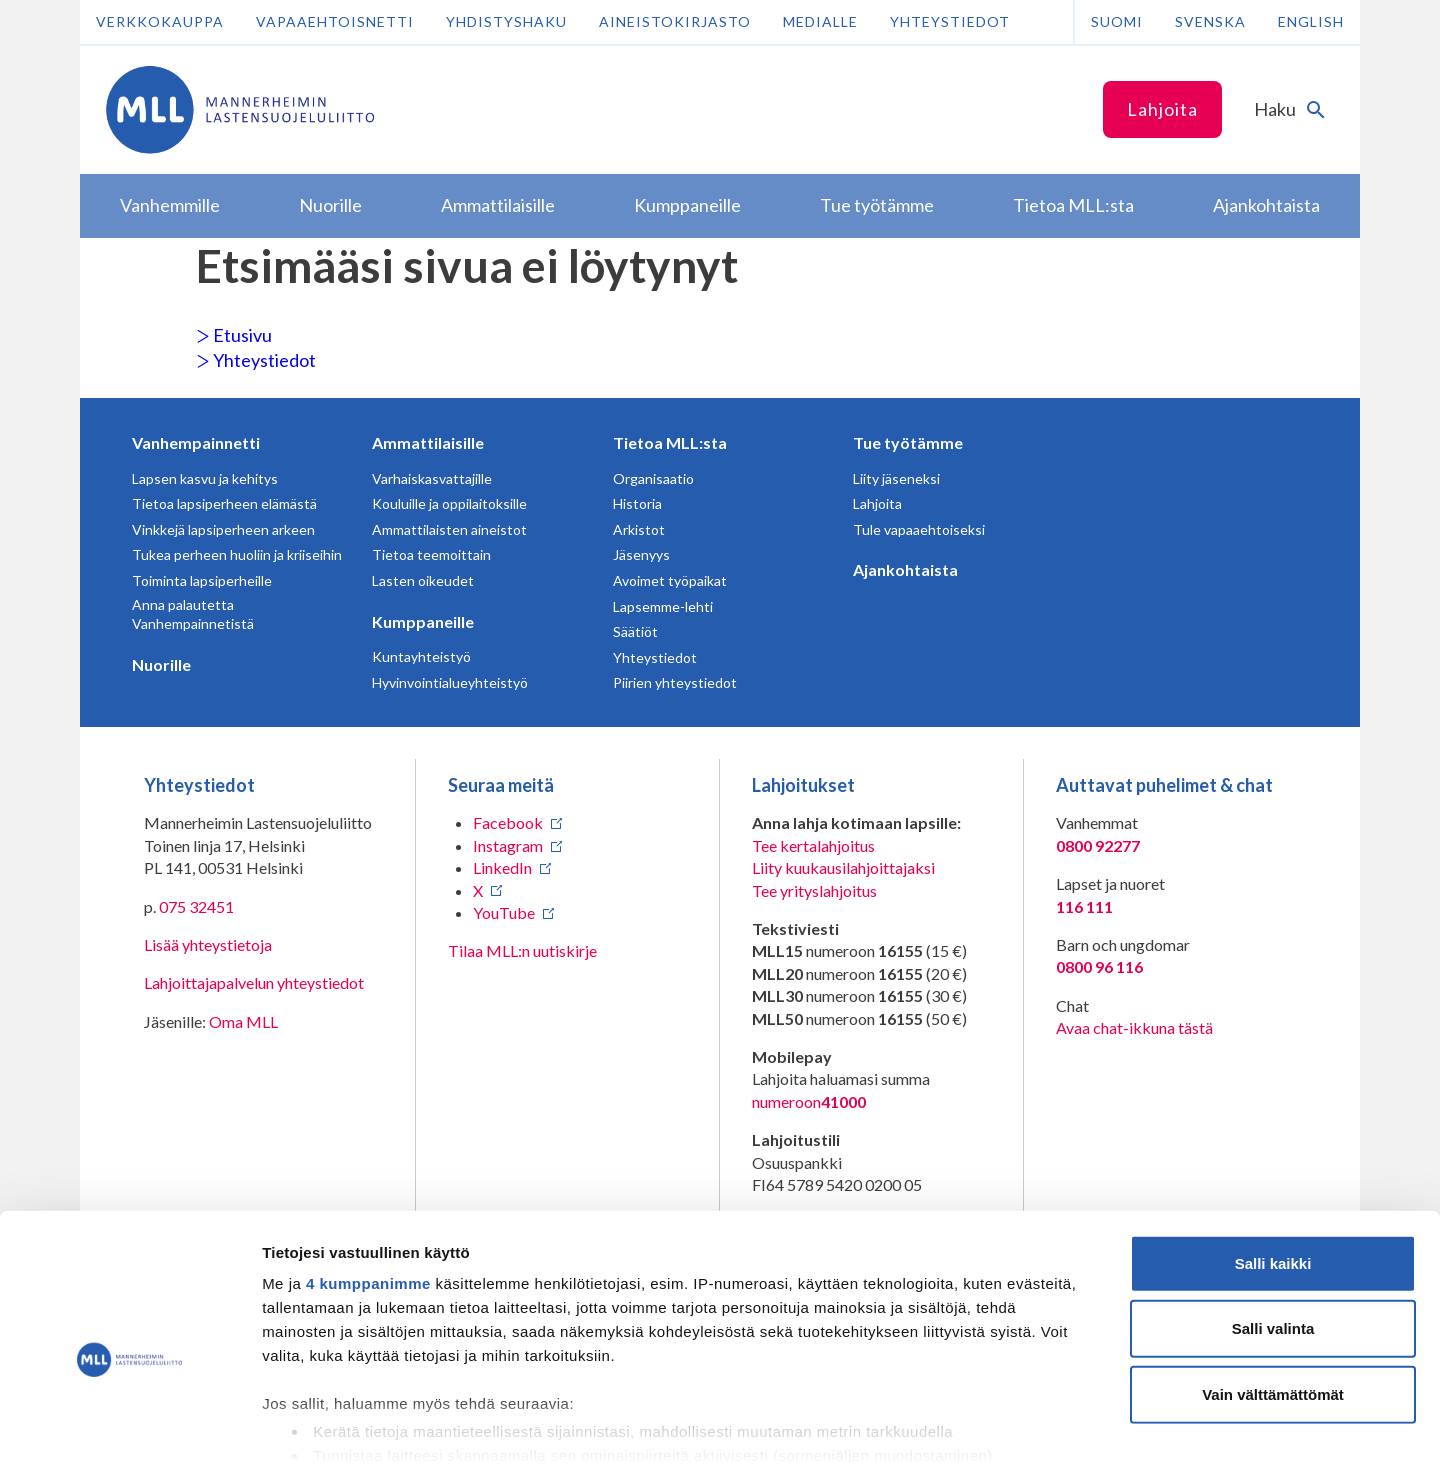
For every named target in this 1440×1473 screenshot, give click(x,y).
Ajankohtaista (905, 569)
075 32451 (196, 906)
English (1311, 21)
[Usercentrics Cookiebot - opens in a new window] (129, 1434)
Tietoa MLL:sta (670, 442)
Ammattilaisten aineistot (449, 529)
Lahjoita (1162, 109)
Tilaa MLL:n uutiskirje (522, 950)
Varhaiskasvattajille (432, 478)
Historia (637, 503)
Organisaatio (653, 478)
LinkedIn (502, 867)
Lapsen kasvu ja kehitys (205, 478)
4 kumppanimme (368, 1187)
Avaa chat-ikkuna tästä (1134, 1027)
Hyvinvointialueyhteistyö (450, 682)
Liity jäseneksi (896, 478)
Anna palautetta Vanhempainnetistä (193, 614)
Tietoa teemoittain (431, 554)
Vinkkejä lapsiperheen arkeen (223, 529)
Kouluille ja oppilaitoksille (449, 503)
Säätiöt (635, 631)
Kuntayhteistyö (421, 656)
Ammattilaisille (428, 442)
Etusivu (234, 335)
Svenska (1210, 21)
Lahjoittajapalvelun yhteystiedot (254, 982)
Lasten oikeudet (423, 580)
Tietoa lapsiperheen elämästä (224, 503)
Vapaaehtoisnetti (335, 21)
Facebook (508, 822)
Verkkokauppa (160, 21)
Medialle (820, 21)
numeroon (809, 1102)
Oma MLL (243, 1021)
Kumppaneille (423, 621)
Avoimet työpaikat (670, 580)
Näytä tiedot (1069, 1433)
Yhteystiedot (950, 21)
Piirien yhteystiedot (675, 682)
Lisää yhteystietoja (208, 944)
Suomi (1117, 21)
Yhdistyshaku (506, 21)
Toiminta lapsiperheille (202, 580)
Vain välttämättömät (1273, 1298)
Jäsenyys (641, 554)
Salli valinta (1273, 1232)
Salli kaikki (1273, 1167)
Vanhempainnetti (196, 442)
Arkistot (639, 529)
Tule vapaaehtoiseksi (919, 529)
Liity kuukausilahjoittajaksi (843, 867)
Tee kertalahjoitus (813, 845)
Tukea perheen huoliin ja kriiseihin (237, 554)
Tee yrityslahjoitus (814, 890)
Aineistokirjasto (675, 21)
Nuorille (161, 664)
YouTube (504, 912)
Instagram (508, 845)
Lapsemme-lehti (663, 606)
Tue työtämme (908, 442)
